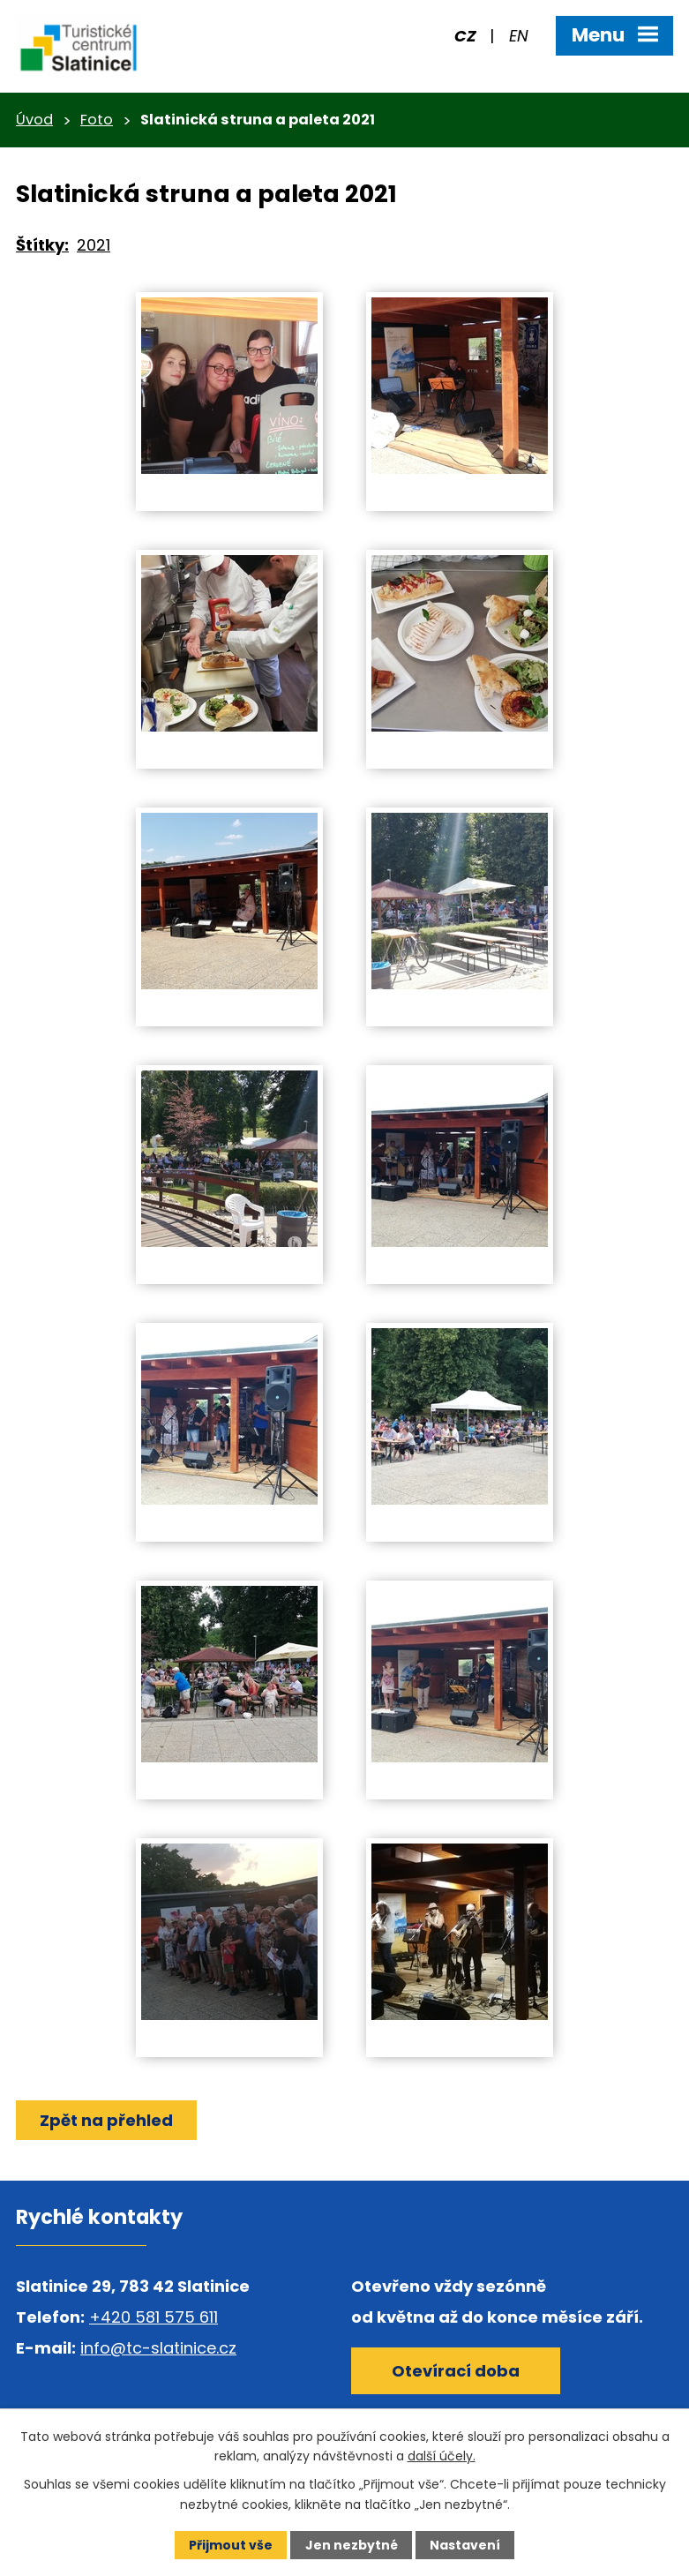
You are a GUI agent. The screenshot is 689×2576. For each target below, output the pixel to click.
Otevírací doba (456, 2371)
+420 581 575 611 (153, 2317)
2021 (93, 245)
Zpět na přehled (106, 2120)
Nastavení (465, 2545)
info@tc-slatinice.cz (158, 2348)
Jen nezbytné (351, 2545)
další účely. (442, 2456)
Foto (96, 119)
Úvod (34, 119)
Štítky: (42, 245)
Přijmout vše (231, 2545)
